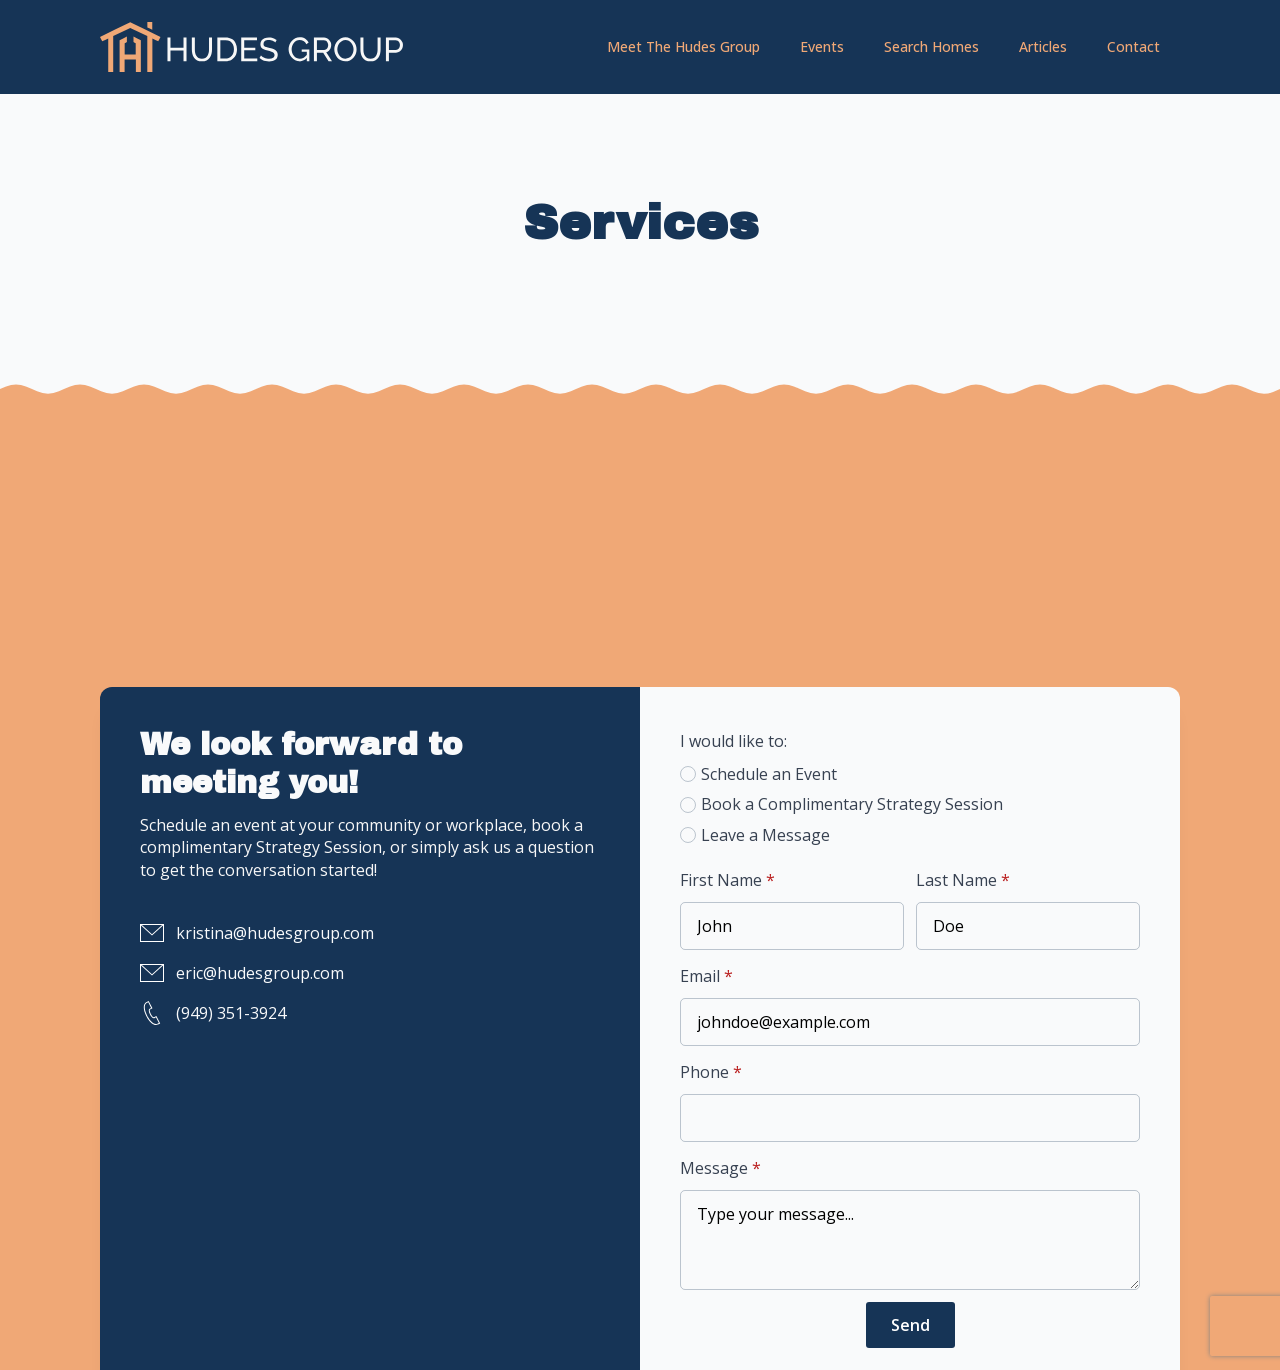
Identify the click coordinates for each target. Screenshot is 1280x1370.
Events (822, 46)
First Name (727, 880)
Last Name (963, 880)
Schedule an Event (769, 774)
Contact (1133, 46)
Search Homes (931, 46)
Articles (1043, 46)
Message (720, 1168)
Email (706, 976)
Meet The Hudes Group (683, 46)
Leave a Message (765, 835)
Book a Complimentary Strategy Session (852, 804)
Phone (711, 1072)
